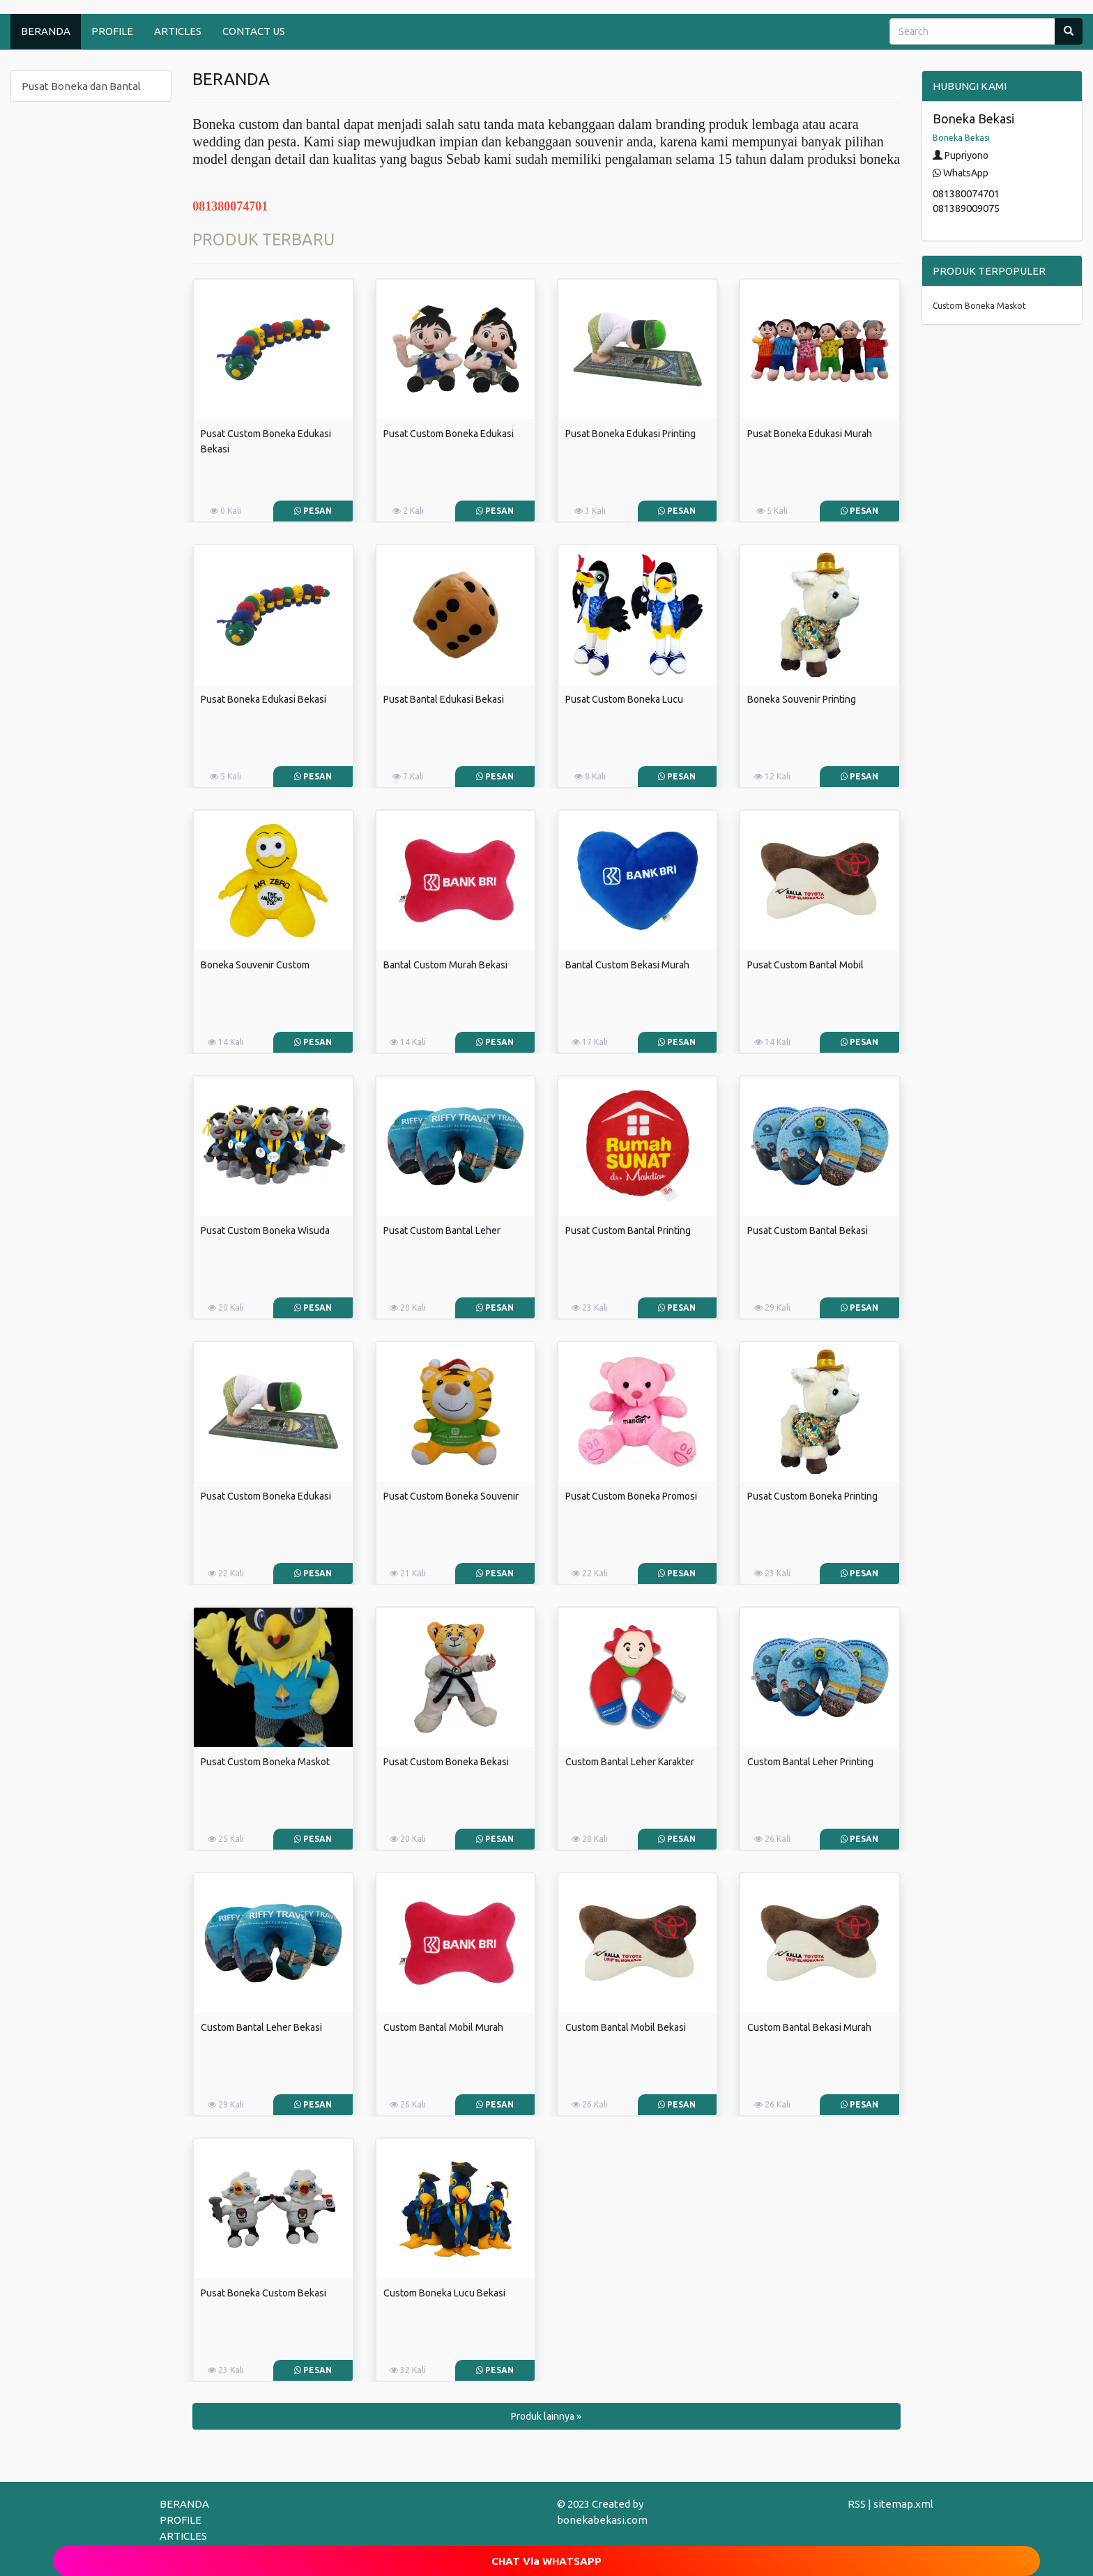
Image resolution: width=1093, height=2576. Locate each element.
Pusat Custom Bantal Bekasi (807, 1230)
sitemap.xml (903, 2504)
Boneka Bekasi (961, 137)
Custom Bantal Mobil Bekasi (625, 2027)
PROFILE (112, 31)
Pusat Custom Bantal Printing (628, 1230)
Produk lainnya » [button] (546, 2416)
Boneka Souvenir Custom (255, 964)
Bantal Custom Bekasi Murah (627, 964)
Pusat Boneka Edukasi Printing (630, 433)
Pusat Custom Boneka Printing (812, 1496)
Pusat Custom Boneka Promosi (631, 1496)
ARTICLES (177, 31)
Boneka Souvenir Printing (801, 699)
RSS (857, 2504)
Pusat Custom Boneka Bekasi (446, 1761)
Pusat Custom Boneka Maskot (265, 1761)
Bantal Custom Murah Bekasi (445, 964)
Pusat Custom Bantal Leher (441, 1230)
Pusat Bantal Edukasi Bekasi (443, 699)
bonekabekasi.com (602, 2520)
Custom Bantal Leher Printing (810, 1761)
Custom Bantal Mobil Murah (443, 2027)
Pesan (313, 510)
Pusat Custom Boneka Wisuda (265, 1230)
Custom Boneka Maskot (979, 305)
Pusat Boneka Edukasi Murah (809, 433)
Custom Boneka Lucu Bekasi (444, 2293)
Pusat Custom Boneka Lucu (624, 699)
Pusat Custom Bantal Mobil (805, 964)
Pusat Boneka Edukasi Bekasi (263, 699)
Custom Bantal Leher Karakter (629, 1761)
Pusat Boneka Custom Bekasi (263, 2293)
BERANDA (45, 31)
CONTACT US (253, 31)
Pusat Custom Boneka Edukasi (448, 433)
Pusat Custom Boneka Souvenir (451, 1496)
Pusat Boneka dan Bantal (81, 86)
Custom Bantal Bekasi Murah (809, 2027)
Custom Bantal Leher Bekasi (261, 2027)
